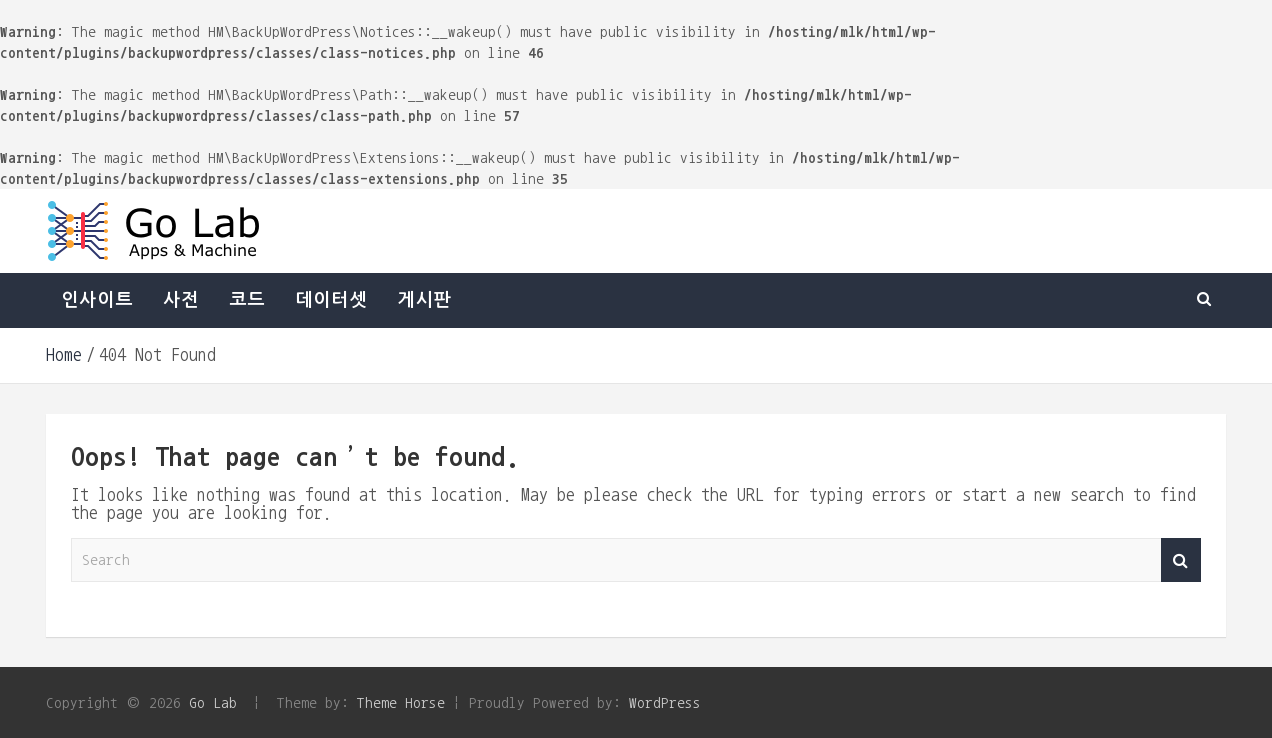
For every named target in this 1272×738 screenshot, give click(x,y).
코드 (247, 300)
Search (1181, 560)
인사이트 (97, 300)
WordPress (665, 702)
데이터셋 (331, 300)
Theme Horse (401, 702)
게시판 (424, 300)
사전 (181, 300)
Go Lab (213, 702)
